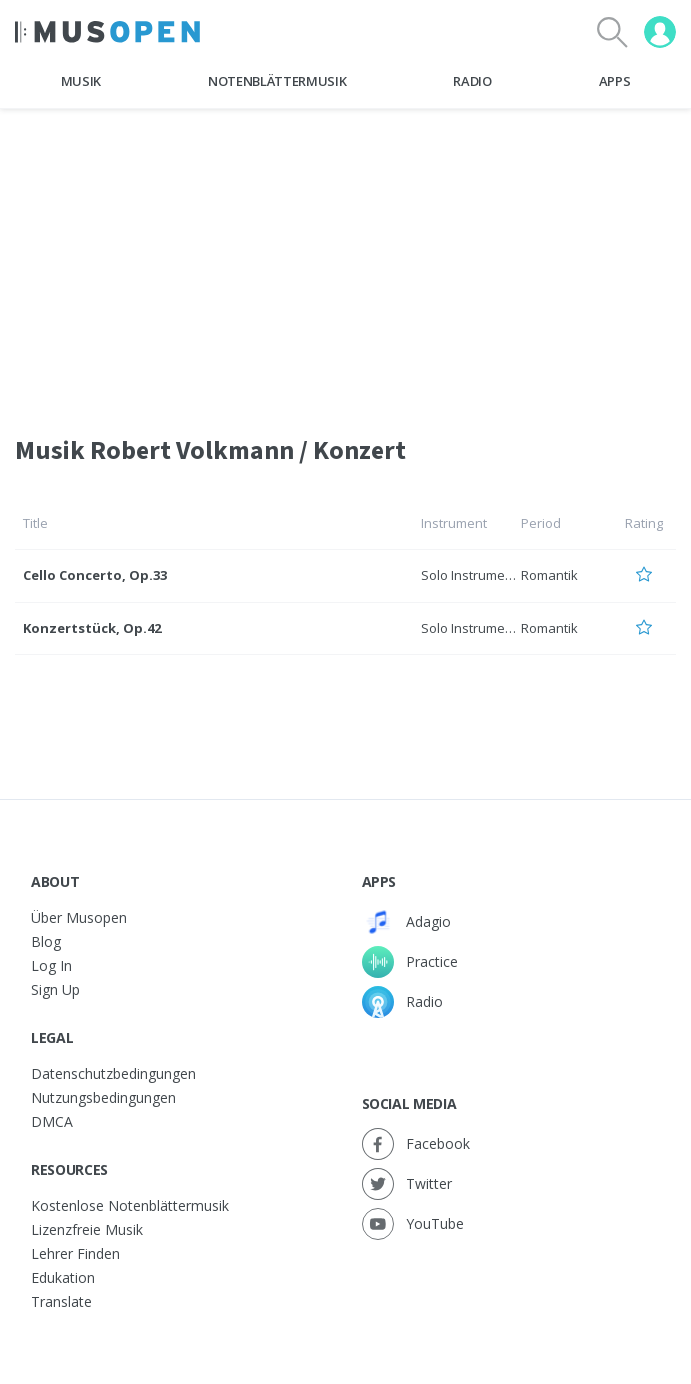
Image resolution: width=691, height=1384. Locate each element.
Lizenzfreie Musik (87, 1229)
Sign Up (55, 989)
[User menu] (660, 32)
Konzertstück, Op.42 (92, 628)
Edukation (63, 1277)
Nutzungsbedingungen (103, 1097)
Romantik (549, 575)
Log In (51, 965)
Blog (46, 941)
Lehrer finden (75, 1253)
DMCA (52, 1121)
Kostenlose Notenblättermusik (130, 1205)
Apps (615, 81)
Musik (81, 81)
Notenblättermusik (277, 81)
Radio (472, 81)
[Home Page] (107, 32)
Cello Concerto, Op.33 (95, 575)
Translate (61, 1301)
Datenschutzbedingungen (113, 1073)
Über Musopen (79, 917)
